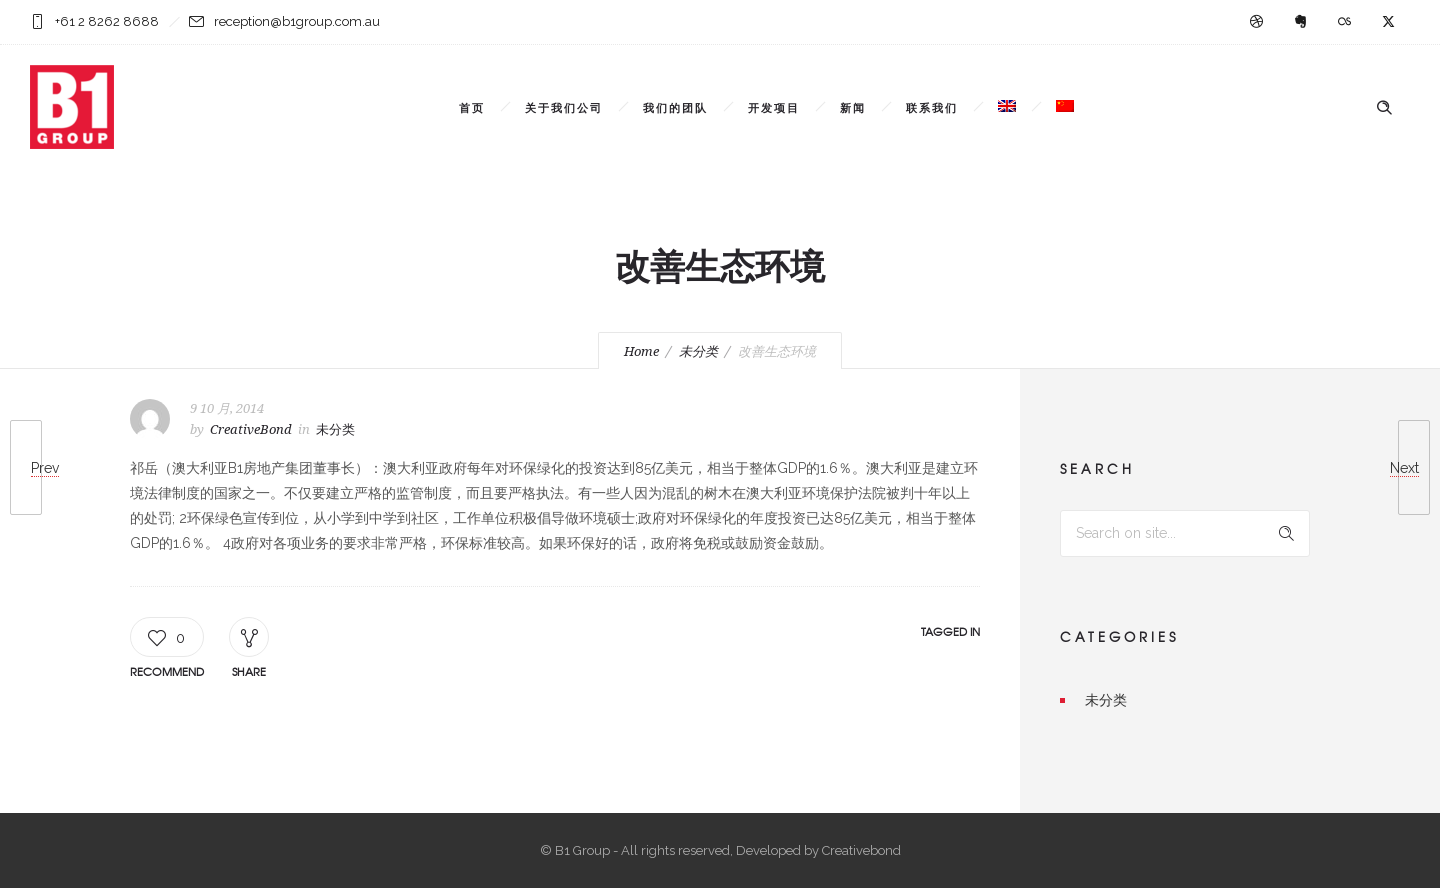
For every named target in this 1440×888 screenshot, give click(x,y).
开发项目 (774, 107)
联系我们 (932, 107)
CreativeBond (251, 429)
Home (641, 351)
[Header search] (1384, 108)
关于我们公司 (564, 107)
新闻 (853, 107)
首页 (472, 107)
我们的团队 (675, 107)
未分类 (698, 351)
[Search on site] (1185, 533)
